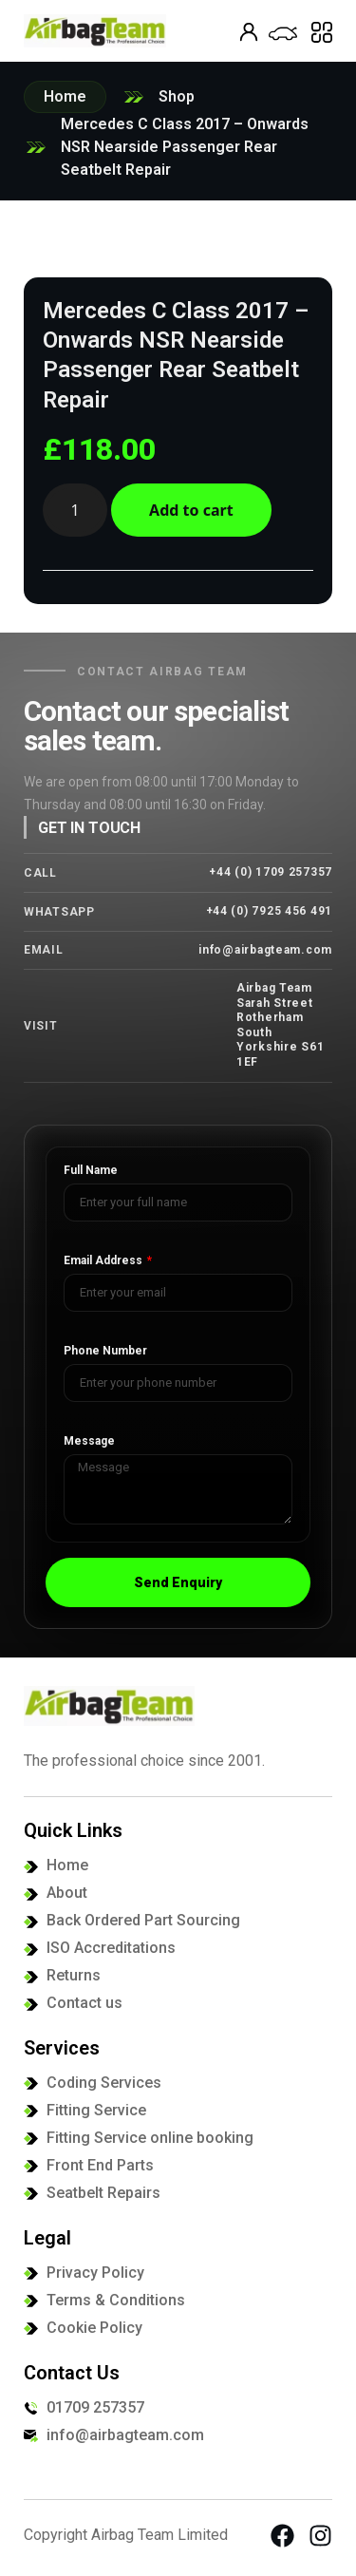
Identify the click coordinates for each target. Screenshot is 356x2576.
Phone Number (105, 1351)
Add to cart (191, 510)
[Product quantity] (75, 510)
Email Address (104, 1261)
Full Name (91, 1171)
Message (89, 1441)
